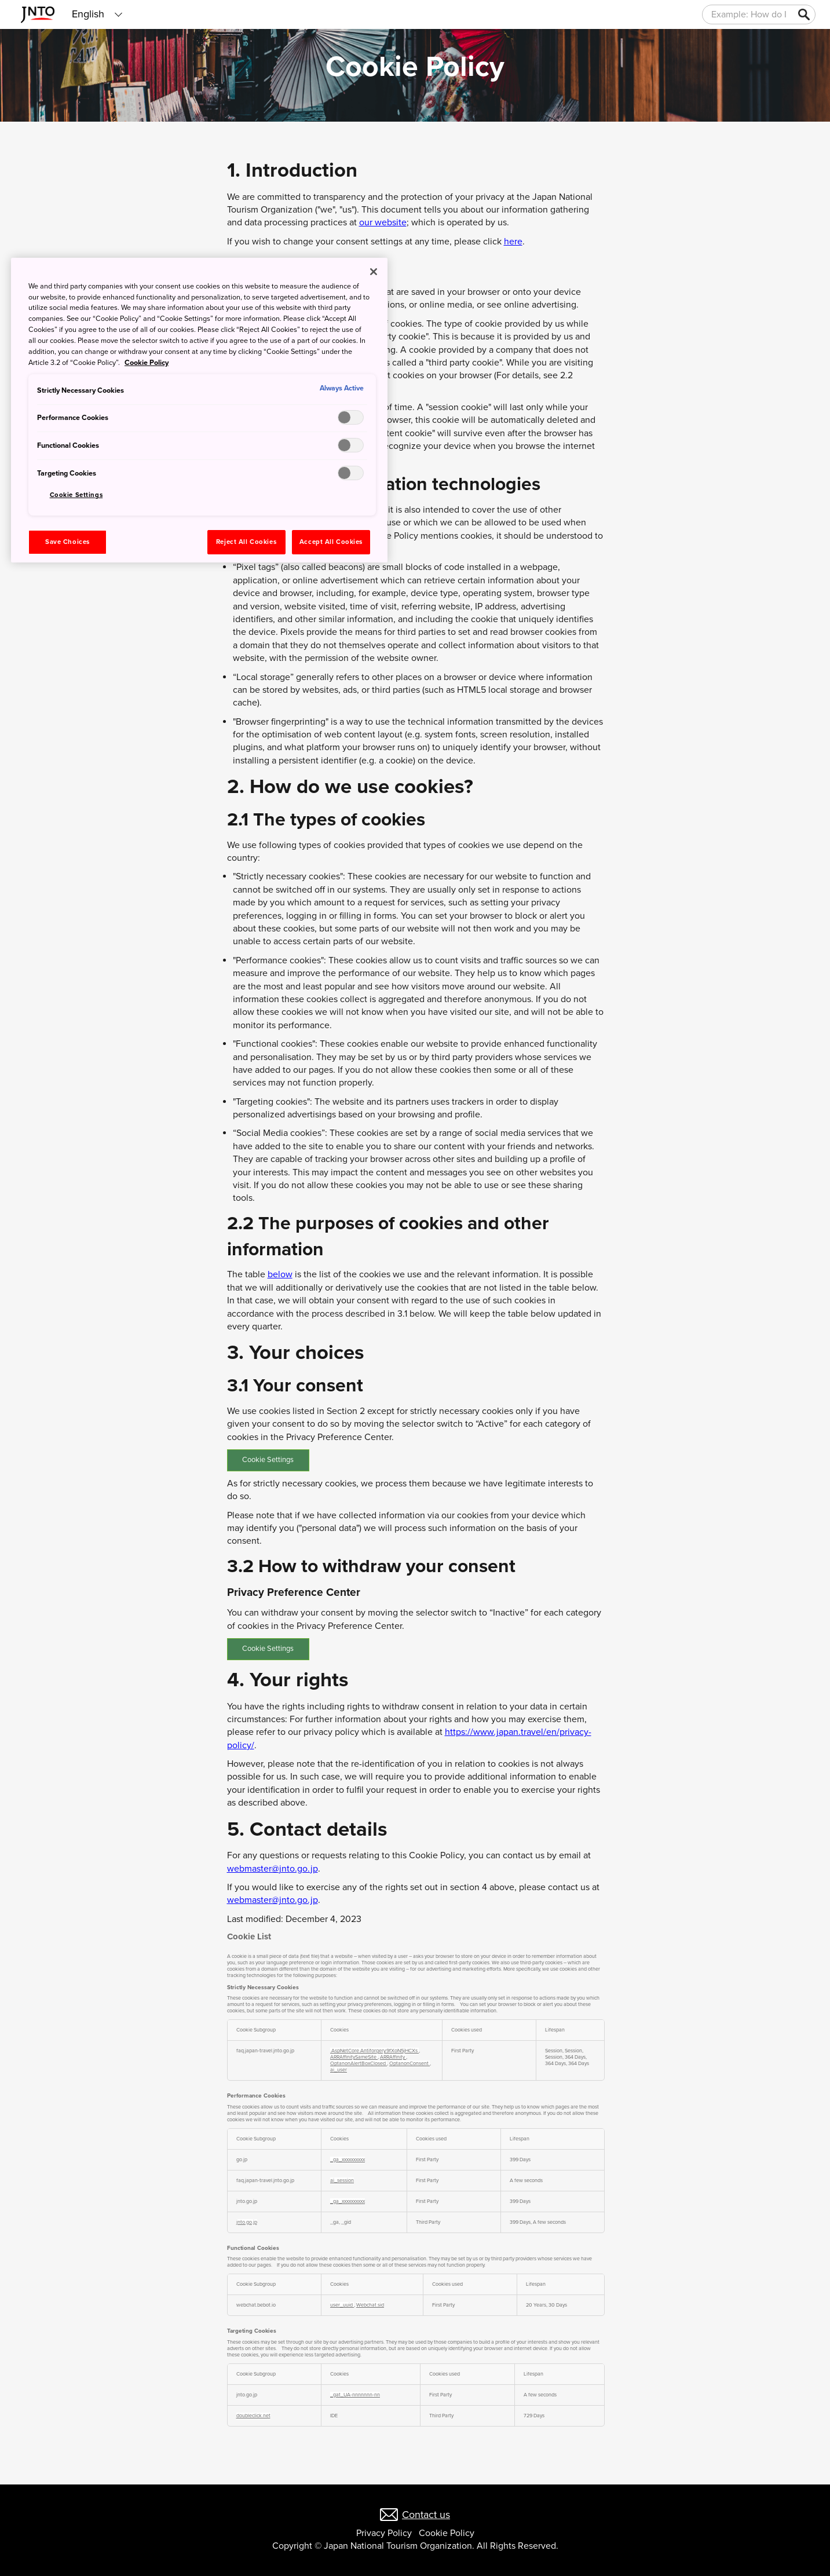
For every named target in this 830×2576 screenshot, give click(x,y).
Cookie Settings (268, 1459)
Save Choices (67, 542)
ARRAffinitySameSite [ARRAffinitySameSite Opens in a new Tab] (354, 2057)
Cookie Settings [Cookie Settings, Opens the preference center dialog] (76, 495)
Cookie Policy (446, 2533)
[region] (199, 410)
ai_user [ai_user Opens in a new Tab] (338, 2070)
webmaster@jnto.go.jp (272, 1869)
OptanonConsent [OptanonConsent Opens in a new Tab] (409, 2063)
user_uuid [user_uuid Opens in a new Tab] (342, 2305)
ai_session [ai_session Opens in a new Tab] (342, 2180)
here (513, 241)
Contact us (426, 2514)
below (280, 1274)
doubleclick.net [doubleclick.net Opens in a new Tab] (253, 2416)
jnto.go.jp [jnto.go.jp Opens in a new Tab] (246, 2222)
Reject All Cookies (246, 542)
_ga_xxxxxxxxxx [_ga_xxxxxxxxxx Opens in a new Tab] (347, 2160)
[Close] (373, 271)
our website (383, 222)
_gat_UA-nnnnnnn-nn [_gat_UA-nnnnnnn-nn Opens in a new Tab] (355, 2395)
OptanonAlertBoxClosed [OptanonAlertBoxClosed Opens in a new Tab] (358, 2063)
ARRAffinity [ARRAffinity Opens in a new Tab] (393, 2057)
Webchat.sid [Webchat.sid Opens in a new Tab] (370, 2305)
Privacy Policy (384, 2533)
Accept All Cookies (331, 542)
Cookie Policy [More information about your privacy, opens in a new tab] (147, 362)
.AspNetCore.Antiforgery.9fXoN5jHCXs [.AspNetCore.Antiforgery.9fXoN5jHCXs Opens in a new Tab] (374, 2051)
